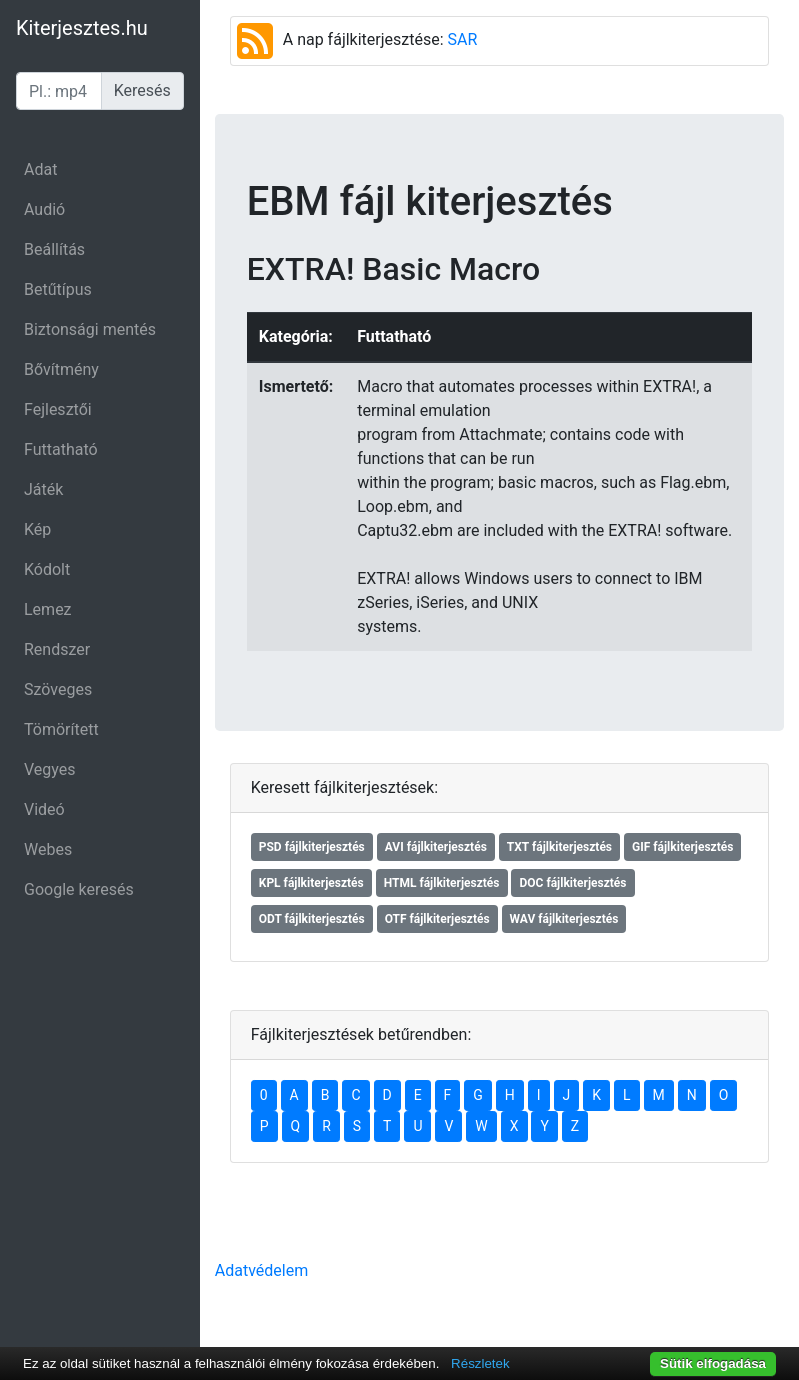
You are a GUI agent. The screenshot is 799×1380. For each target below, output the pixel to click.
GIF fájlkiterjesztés (682, 847)
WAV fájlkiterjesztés (564, 919)
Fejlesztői (58, 409)
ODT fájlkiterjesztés (312, 919)
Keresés (142, 90)
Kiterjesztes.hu (82, 28)
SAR (463, 39)
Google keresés (79, 889)
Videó (44, 809)
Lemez (48, 609)
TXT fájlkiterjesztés (559, 847)
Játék (43, 489)
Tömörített (61, 729)
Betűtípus (58, 289)
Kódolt (47, 569)
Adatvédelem (261, 1270)
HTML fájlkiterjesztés (442, 883)
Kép (37, 529)
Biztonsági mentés (90, 329)
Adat (40, 169)
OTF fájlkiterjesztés (437, 919)
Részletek (480, 1363)
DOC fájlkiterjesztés (572, 883)
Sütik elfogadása (713, 1363)
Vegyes (50, 769)
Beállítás (54, 249)
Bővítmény (61, 369)
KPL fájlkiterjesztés (311, 883)
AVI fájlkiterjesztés (436, 847)
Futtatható (61, 449)
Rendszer (57, 649)
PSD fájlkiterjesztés (312, 847)
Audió (44, 209)
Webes (48, 849)
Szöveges (58, 689)
